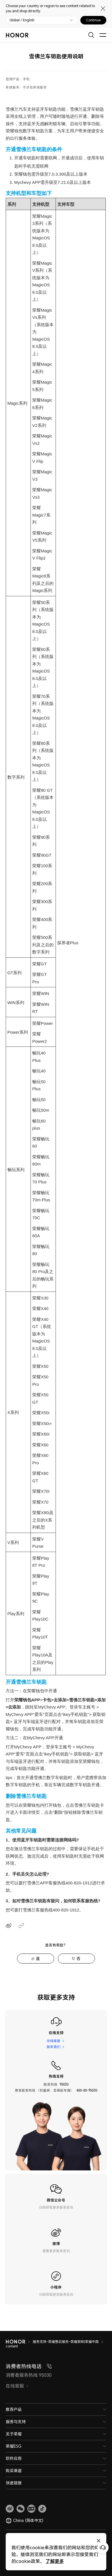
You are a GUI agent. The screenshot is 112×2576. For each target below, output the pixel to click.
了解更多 (55, 2561)
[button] (21, 2508)
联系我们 (53, 2047)
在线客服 (53, 2041)
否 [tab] (78, 1958)
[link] (10, 2508)
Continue (93, 20)
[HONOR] (19, 2341)
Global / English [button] (21, 20)
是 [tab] (38, 1958)
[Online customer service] (103, 2547)
